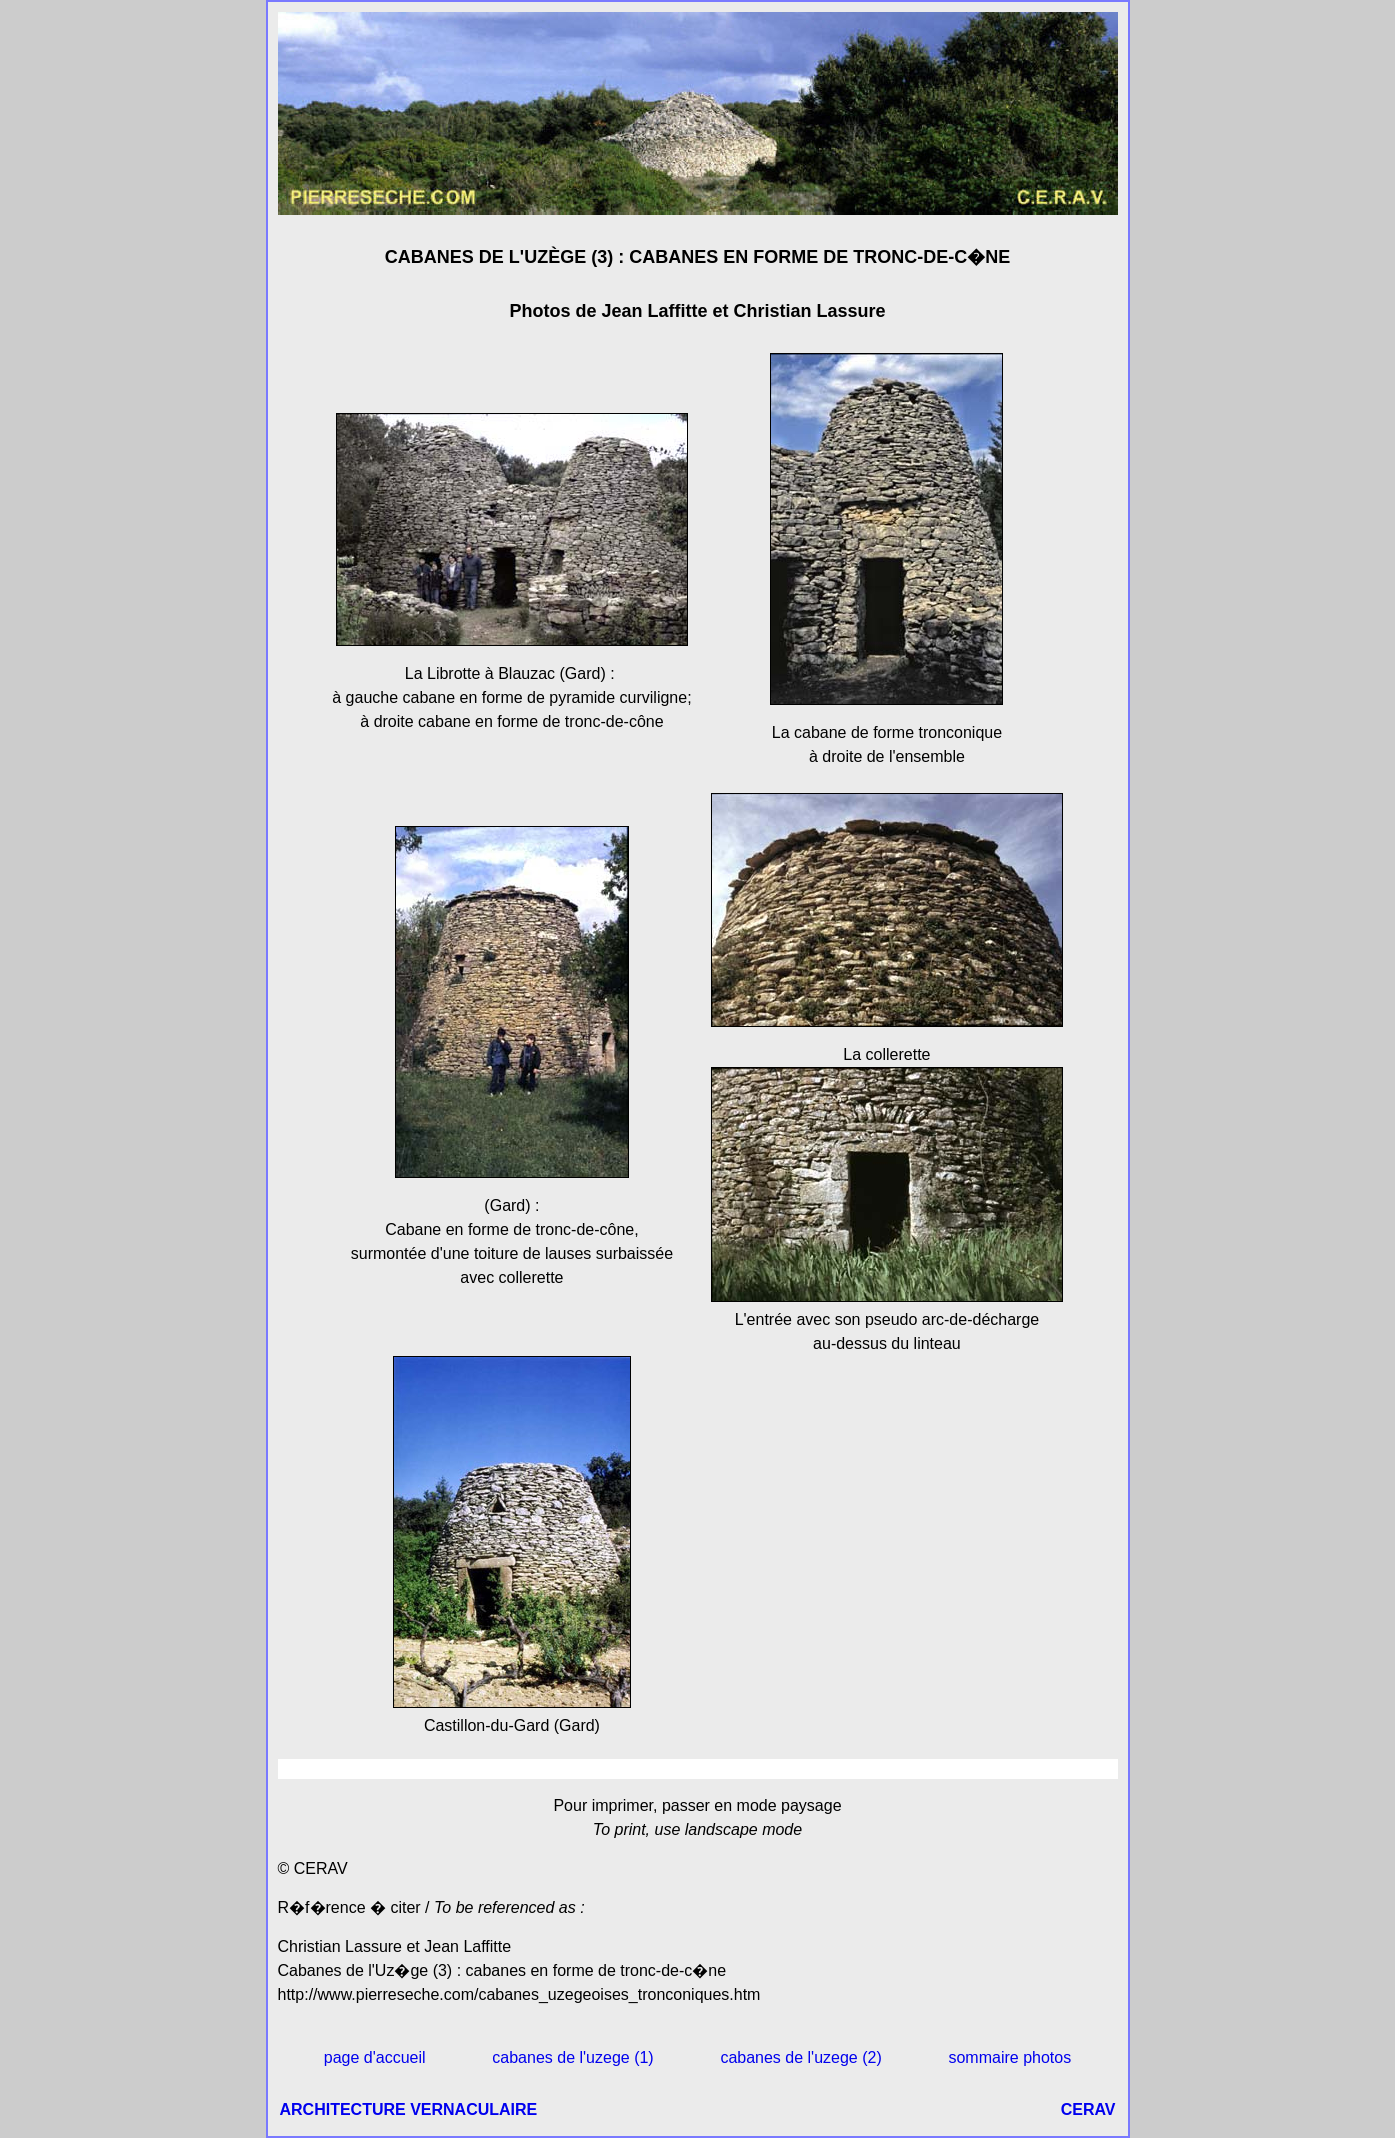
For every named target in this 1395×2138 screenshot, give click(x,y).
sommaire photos (1009, 2057)
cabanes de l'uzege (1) (572, 2057)
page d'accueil (375, 2057)
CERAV (1088, 2109)
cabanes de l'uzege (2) (800, 2057)
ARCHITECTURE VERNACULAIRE (409, 2109)
